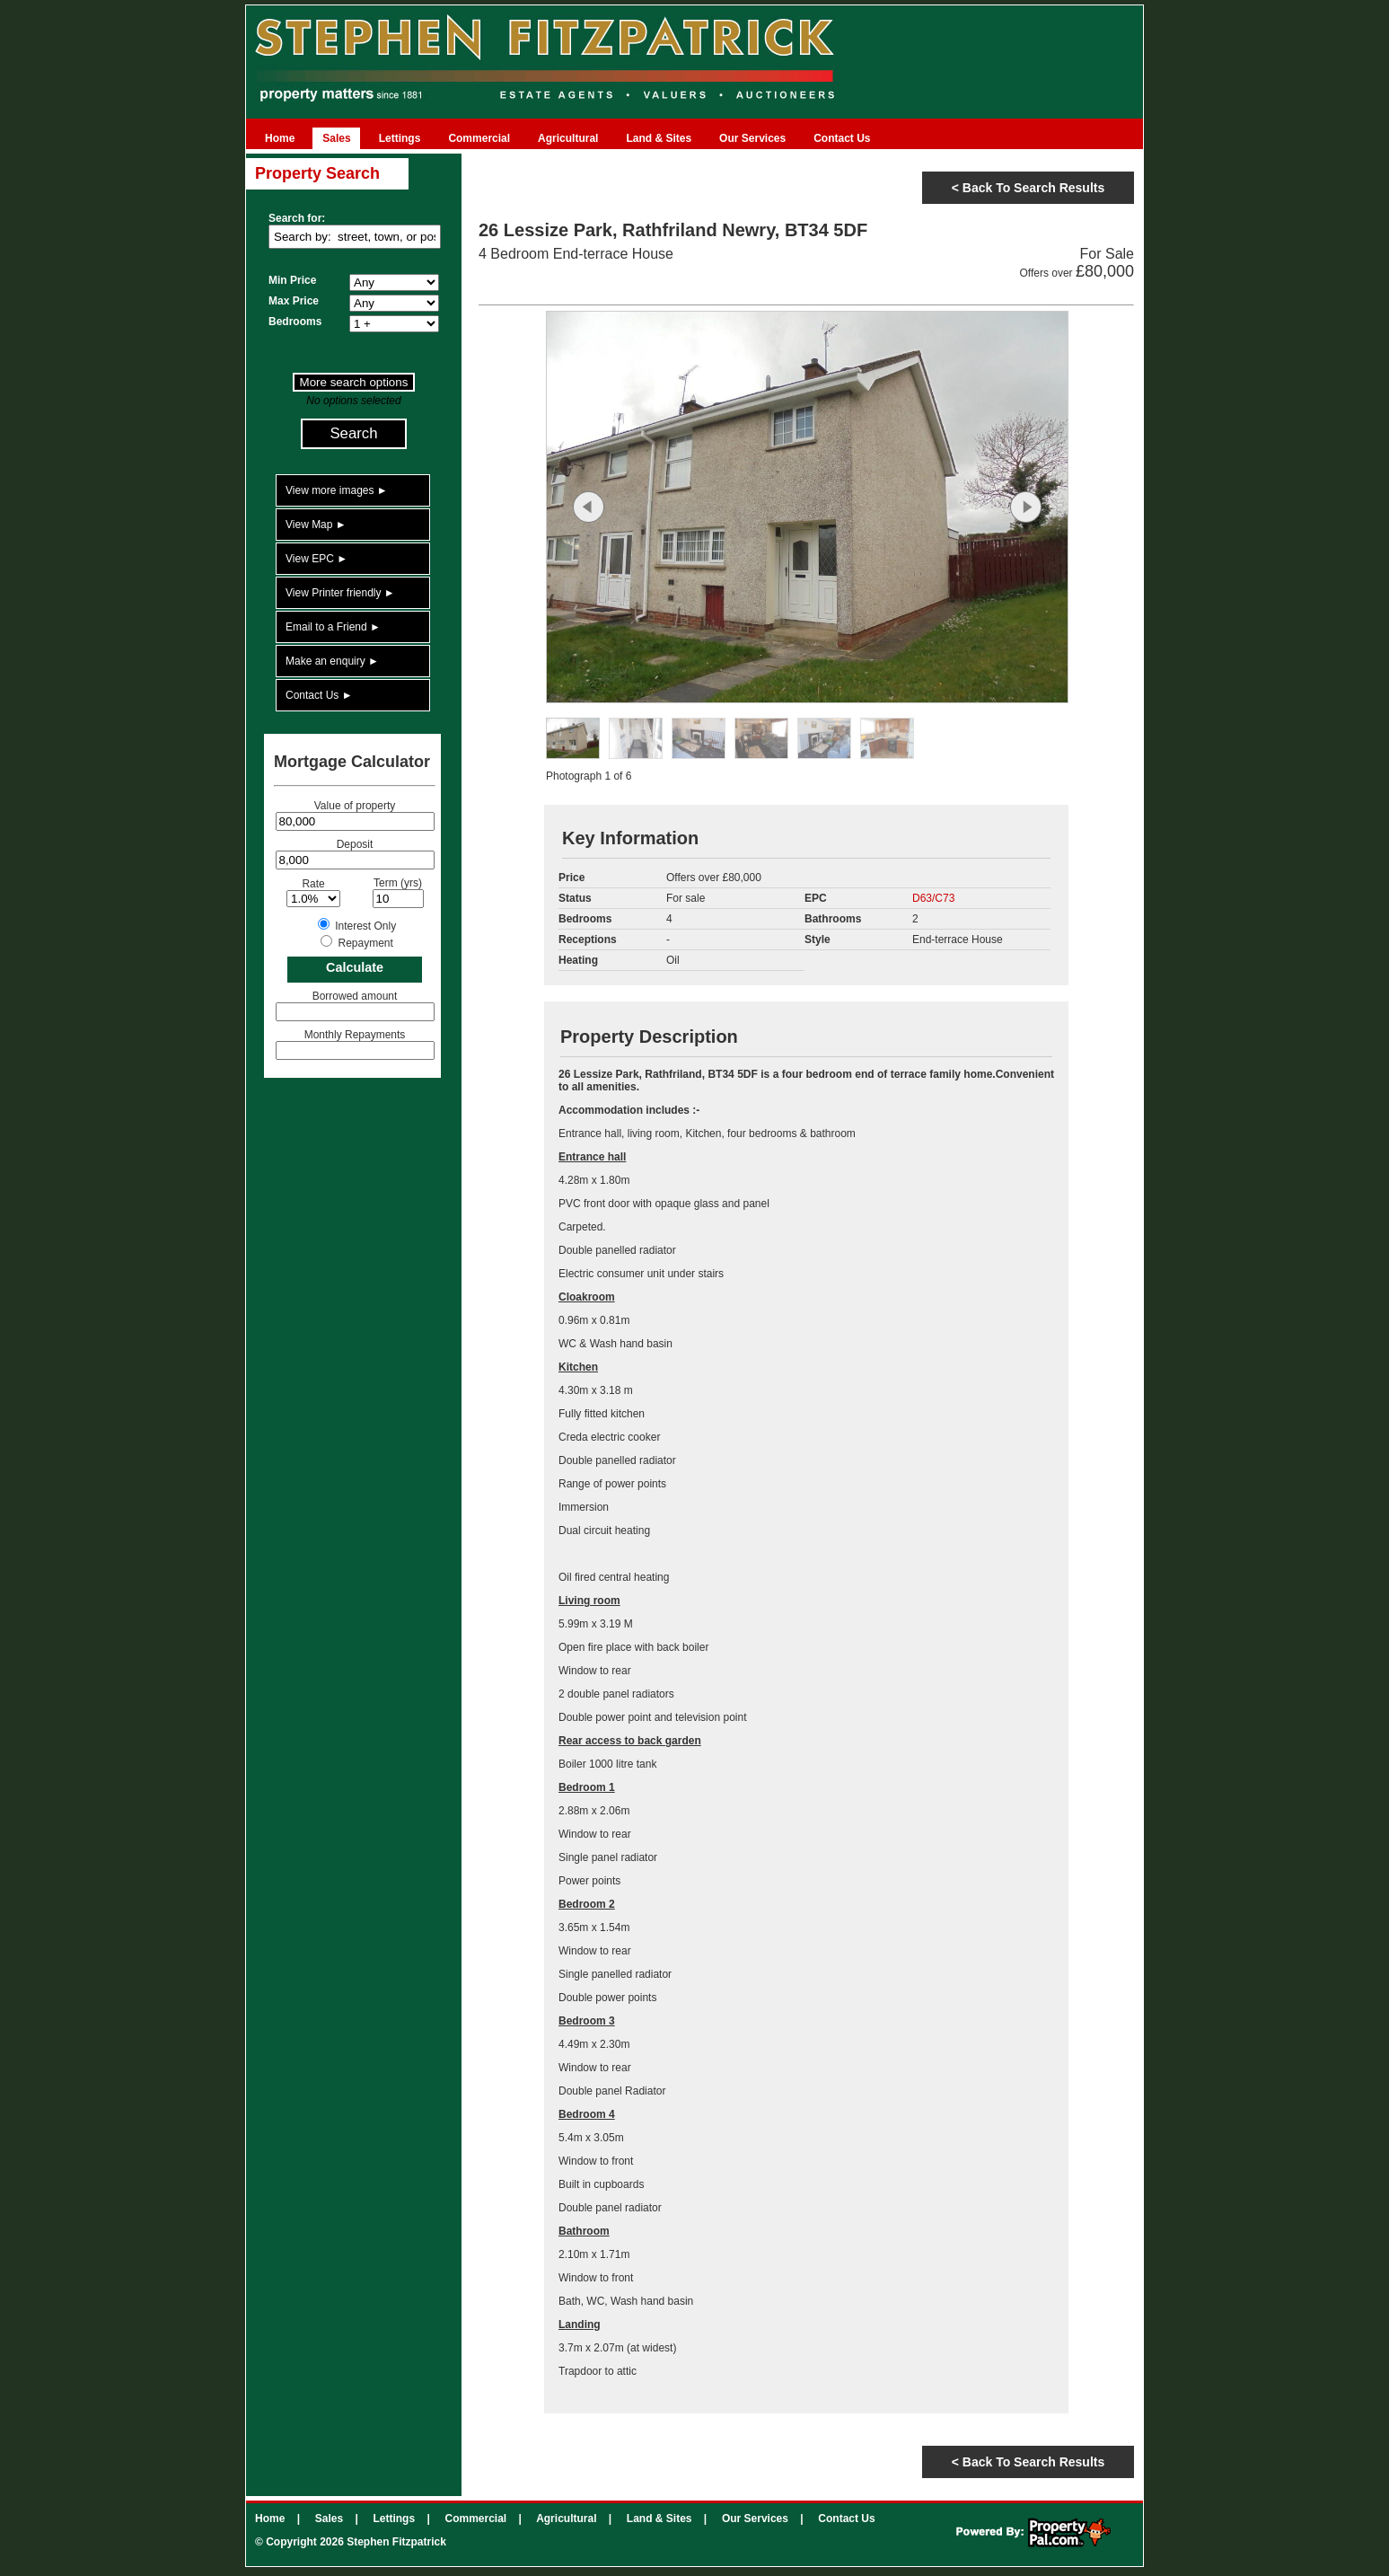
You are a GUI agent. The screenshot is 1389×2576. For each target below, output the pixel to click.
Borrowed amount (355, 996)
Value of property (355, 805)
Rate (313, 884)
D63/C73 (933, 898)
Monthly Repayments (355, 1034)
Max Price (293, 301)
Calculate (354, 967)
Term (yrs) (398, 883)
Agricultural (568, 138)
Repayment (365, 943)
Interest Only (365, 926)
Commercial (479, 138)
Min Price (292, 280)
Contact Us (841, 138)
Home (280, 138)
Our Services (752, 138)
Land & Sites (658, 138)
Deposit (355, 844)
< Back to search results (1028, 188)
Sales (336, 138)
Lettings (400, 138)
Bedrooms (294, 321)
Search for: (296, 218)
